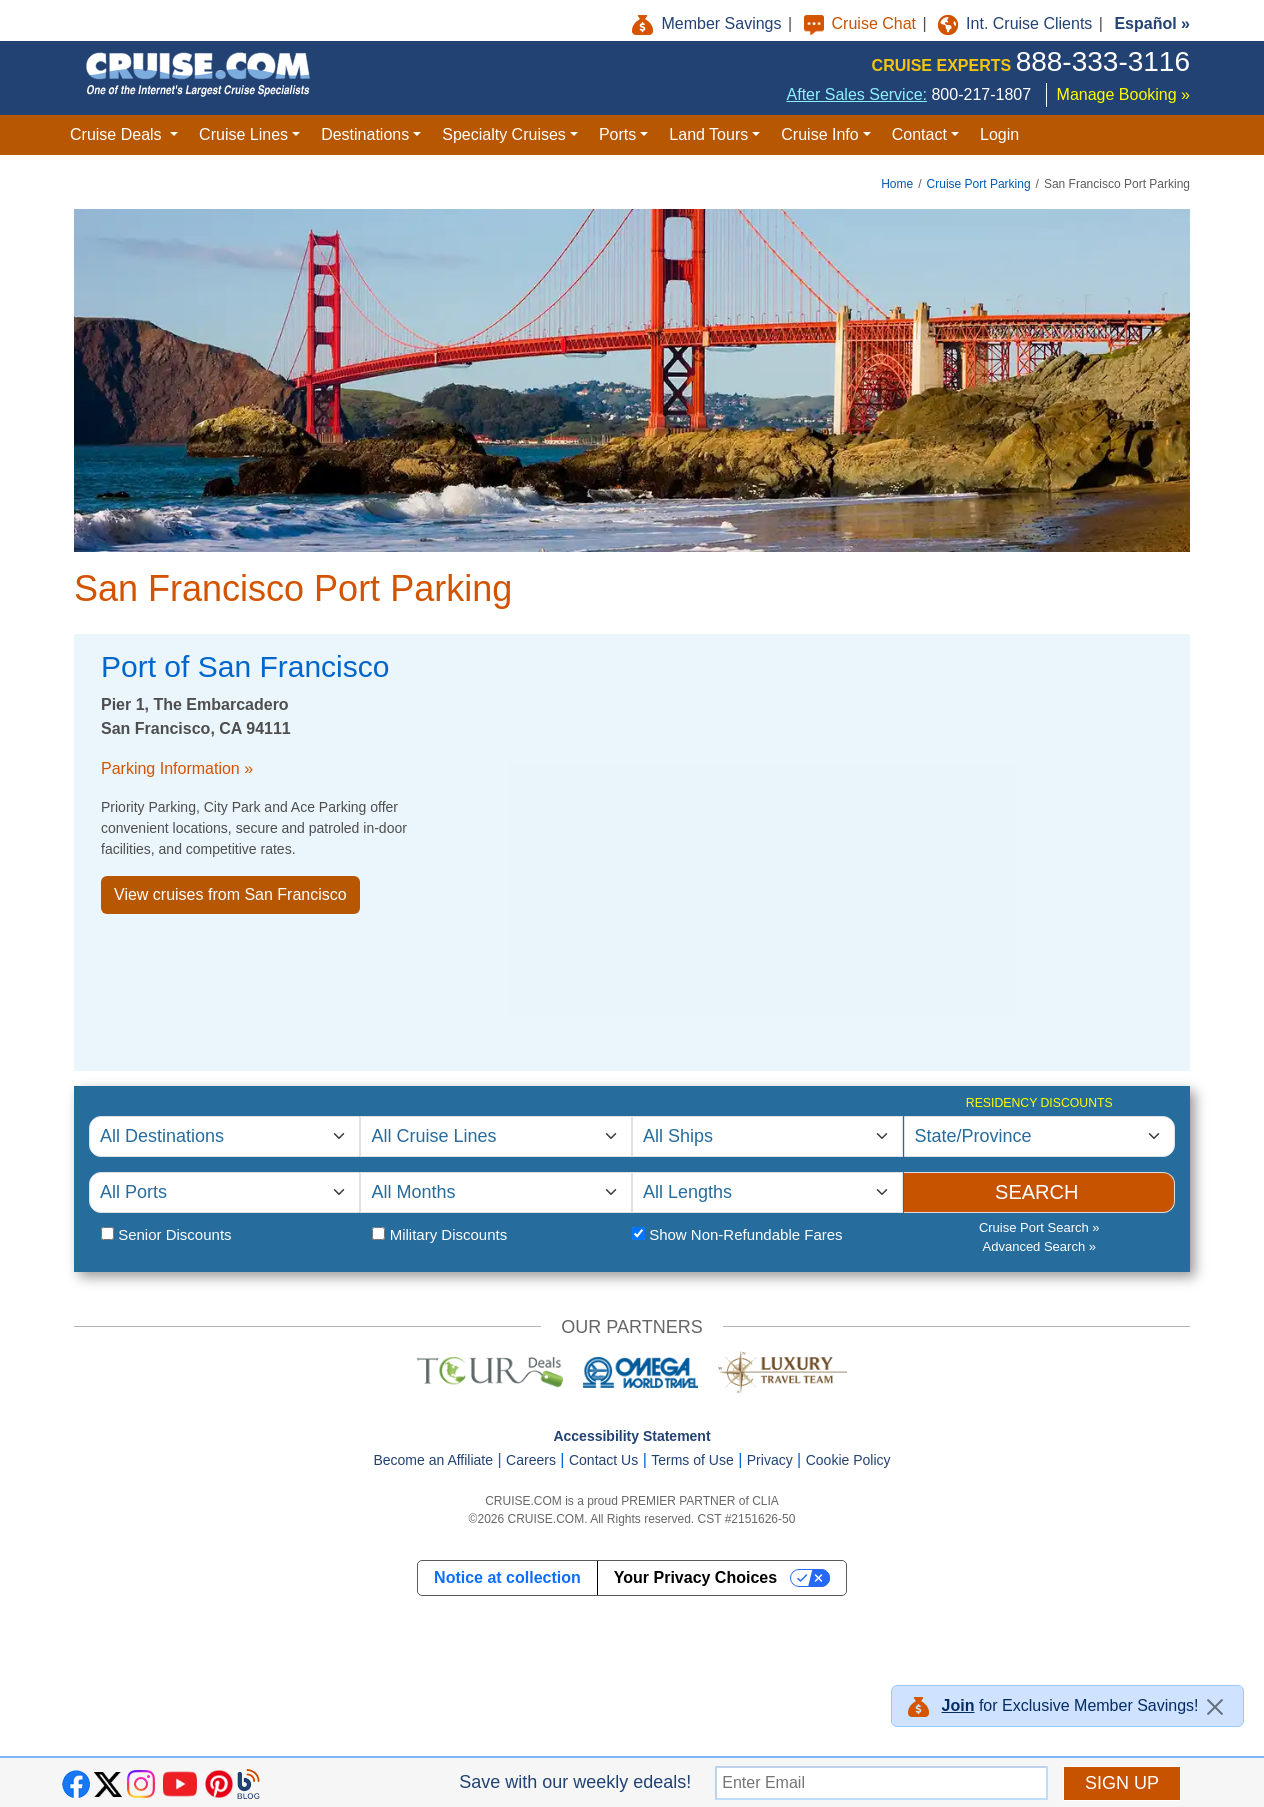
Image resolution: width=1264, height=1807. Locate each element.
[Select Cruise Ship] (767, 1136)
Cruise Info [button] (819, 134)
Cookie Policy (848, 1460)
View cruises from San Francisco (230, 894)
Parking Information (170, 768)
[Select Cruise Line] (495, 1136)
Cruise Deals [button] (118, 134)
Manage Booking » (1123, 94)
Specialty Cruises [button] (504, 134)
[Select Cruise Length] (767, 1192)
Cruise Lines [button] (243, 134)
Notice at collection (507, 1577)
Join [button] (958, 1705)
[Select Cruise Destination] (224, 1136)
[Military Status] (378, 1233)
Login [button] (999, 134)
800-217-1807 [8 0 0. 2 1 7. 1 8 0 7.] (981, 94)
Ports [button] (617, 134)
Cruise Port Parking (979, 184)
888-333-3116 (1103, 61)
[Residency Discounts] (1040, 1136)
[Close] (1215, 1707)
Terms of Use (692, 1460)
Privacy (770, 1460)
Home (897, 184)
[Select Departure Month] (495, 1192)
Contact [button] (919, 134)
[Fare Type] (638, 1233)
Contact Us (603, 1460)
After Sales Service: (857, 94)
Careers (531, 1460)
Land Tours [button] (708, 134)
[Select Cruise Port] (224, 1192)
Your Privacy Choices (695, 1577)
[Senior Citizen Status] (107, 1233)
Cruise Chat (862, 23)
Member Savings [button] (709, 23)
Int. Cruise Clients (1017, 23)
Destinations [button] (365, 134)
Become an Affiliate (433, 1460)
